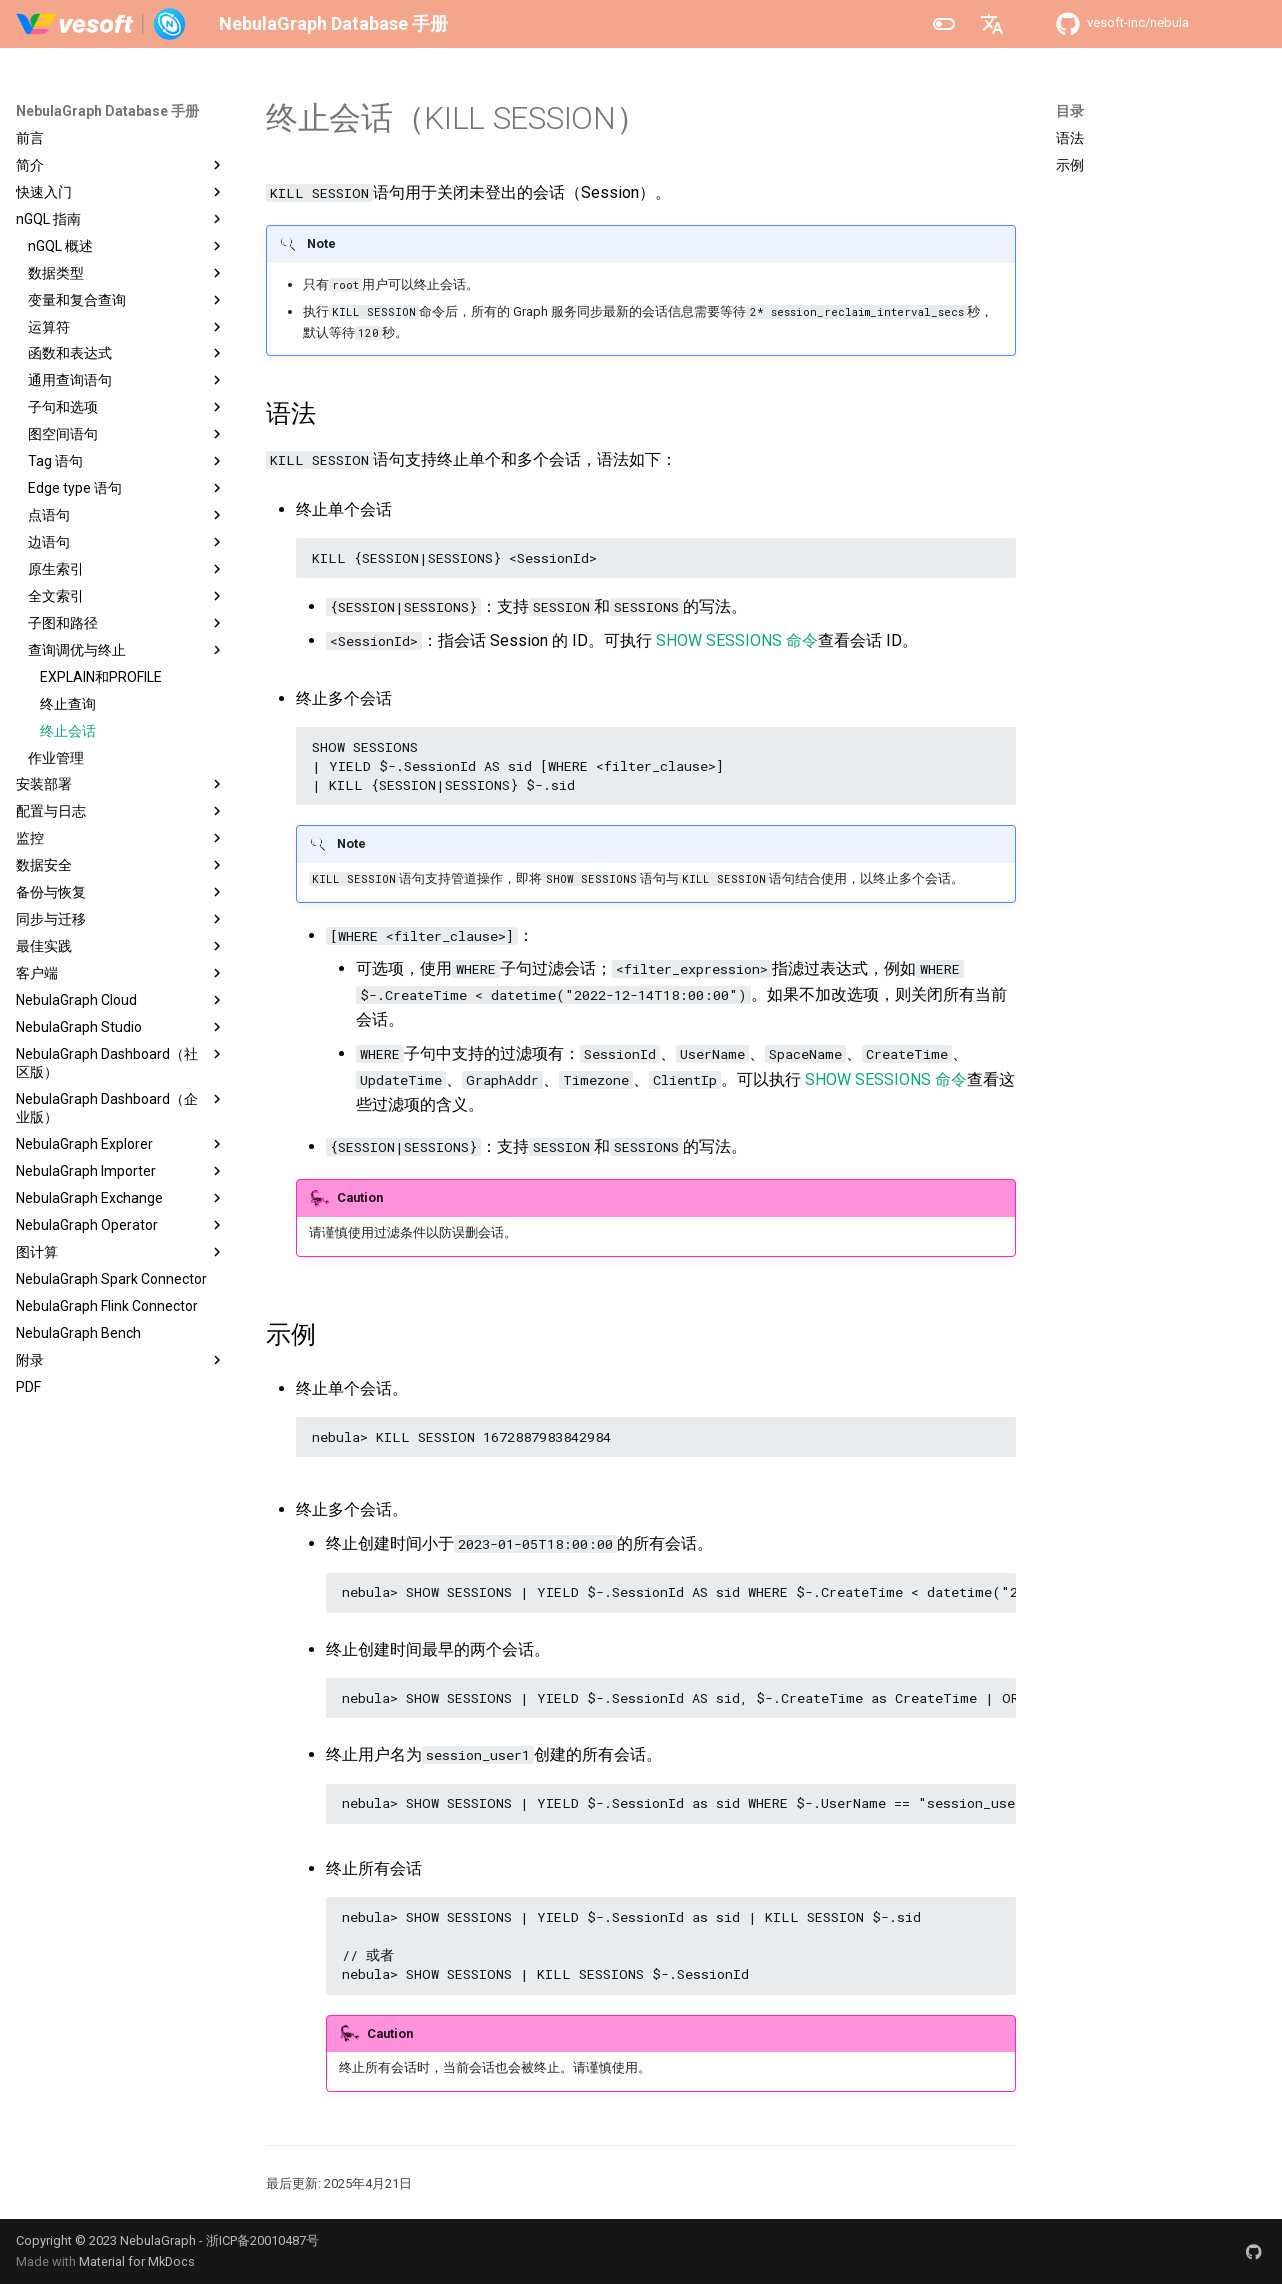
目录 (1070, 111)
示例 (1070, 165)
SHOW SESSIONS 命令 (737, 640)
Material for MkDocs (137, 2261)
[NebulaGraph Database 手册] (101, 24)
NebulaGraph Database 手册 (107, 111)
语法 (1070, 138)
